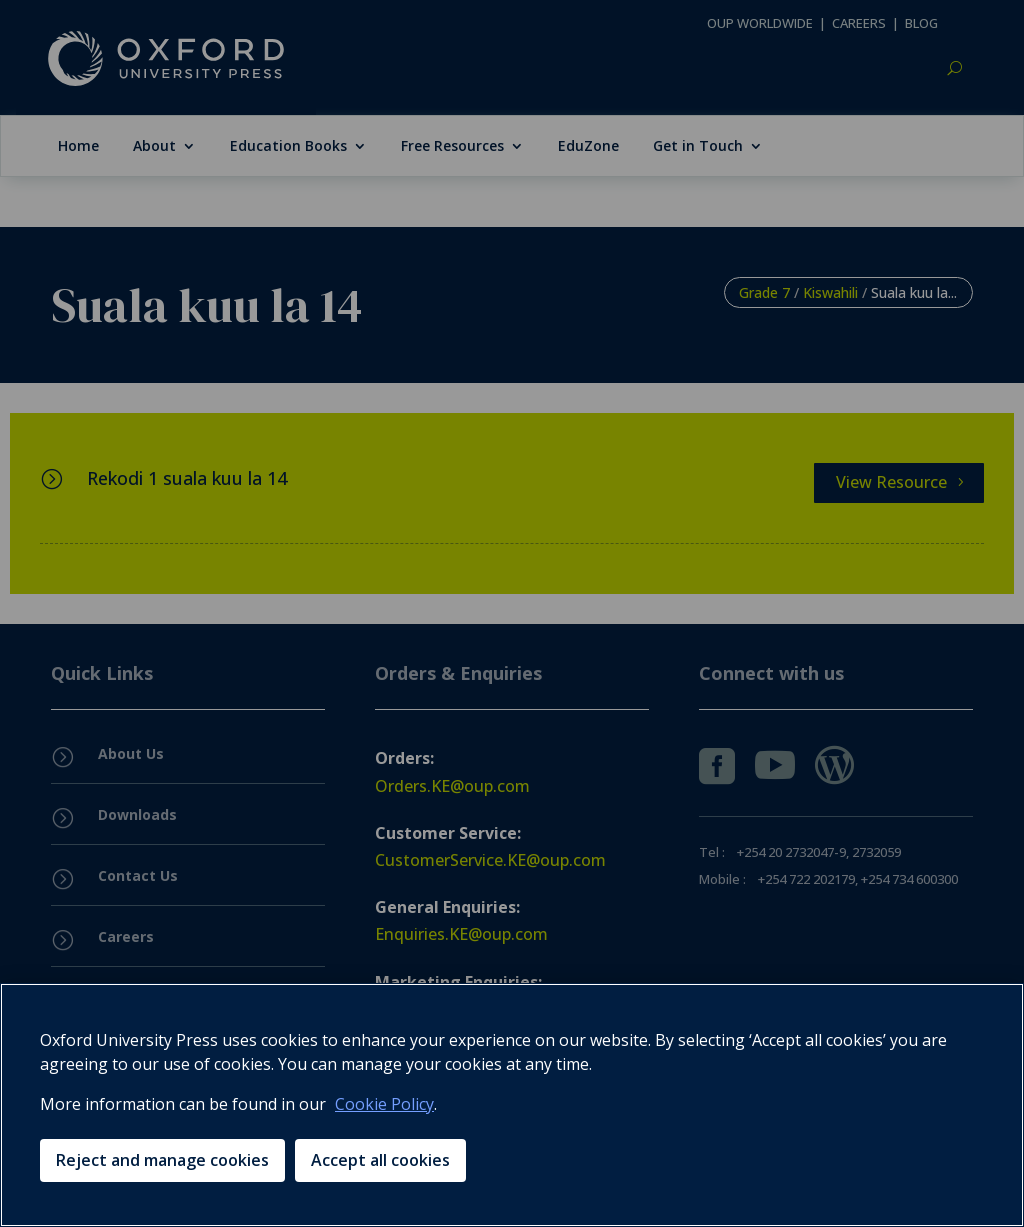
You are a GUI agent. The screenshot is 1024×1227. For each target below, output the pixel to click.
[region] (512, 1105)
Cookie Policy (384, 1104)
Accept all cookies (380, 1160)
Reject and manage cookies (162, 1160)
